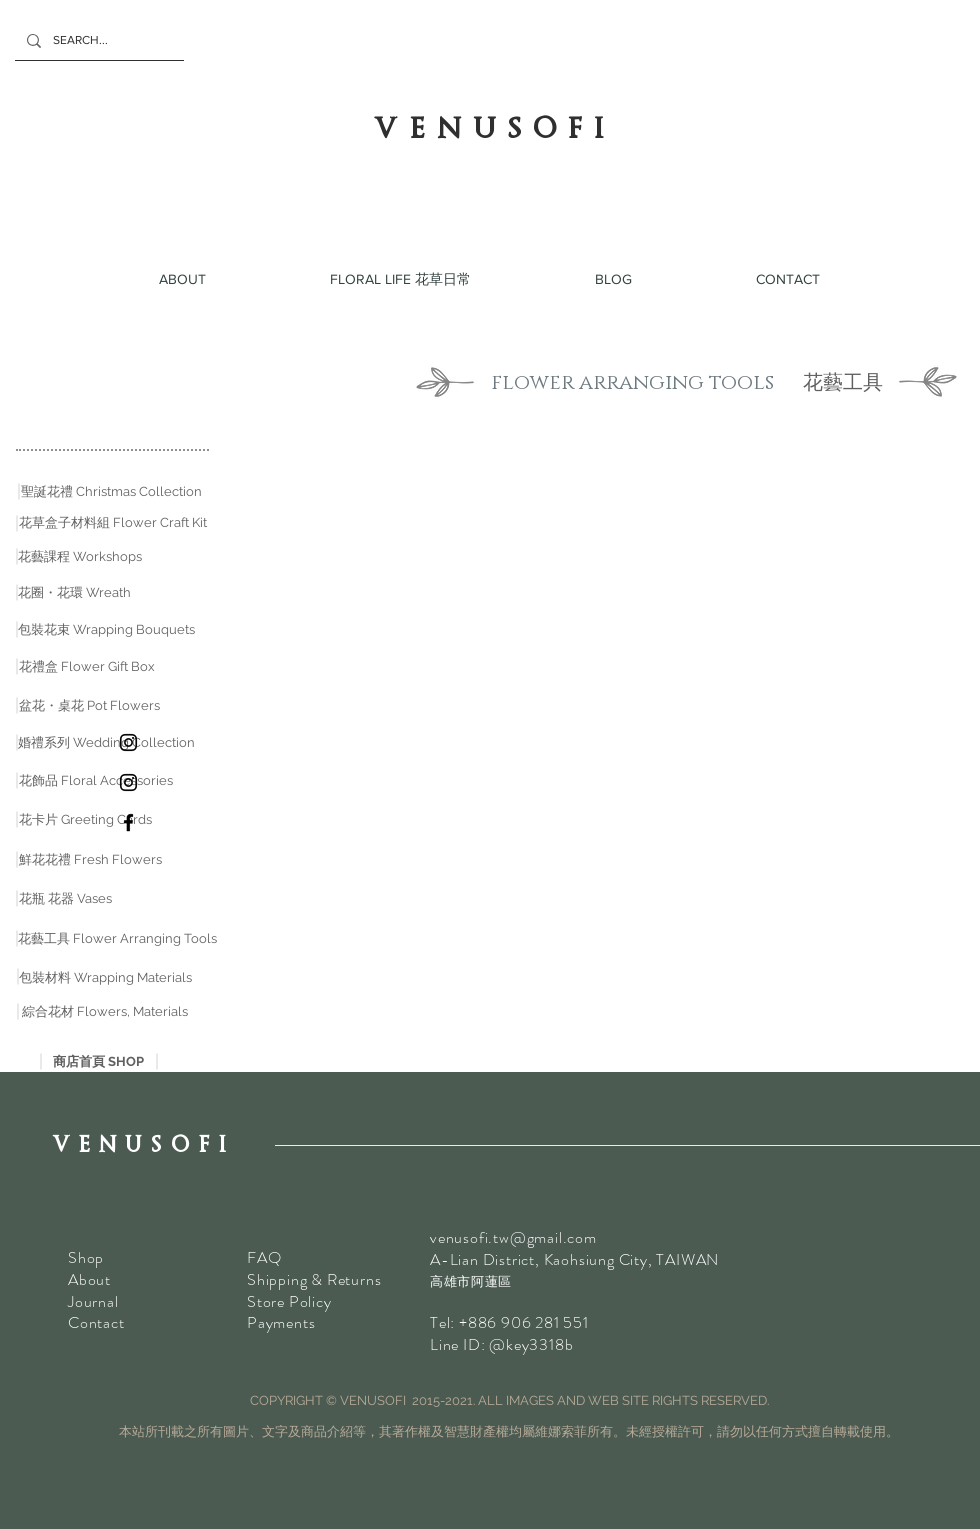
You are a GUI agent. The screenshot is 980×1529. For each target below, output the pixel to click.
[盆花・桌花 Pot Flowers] (89, 706)
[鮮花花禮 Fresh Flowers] (90, 860)
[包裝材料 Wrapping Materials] (105, 978)
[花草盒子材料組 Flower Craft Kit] (113, 523)
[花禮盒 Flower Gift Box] (87, 667)
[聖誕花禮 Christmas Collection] (111, 492)
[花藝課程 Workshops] (80, 557)
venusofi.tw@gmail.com (513, 1237)
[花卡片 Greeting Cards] (85, 820)
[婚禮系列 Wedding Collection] (106, 743)
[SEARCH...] (97, 40)
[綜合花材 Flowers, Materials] (105, 1012)
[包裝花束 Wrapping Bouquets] (106, 630)
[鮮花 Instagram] (128, 742)
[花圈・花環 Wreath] (74, 593)
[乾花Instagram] (128, 782)
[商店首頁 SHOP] (98, 1062)
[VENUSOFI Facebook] (128, 822)
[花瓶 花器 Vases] (65, 899)
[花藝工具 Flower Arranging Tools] (117, 939)
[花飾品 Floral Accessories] (96, 781)
